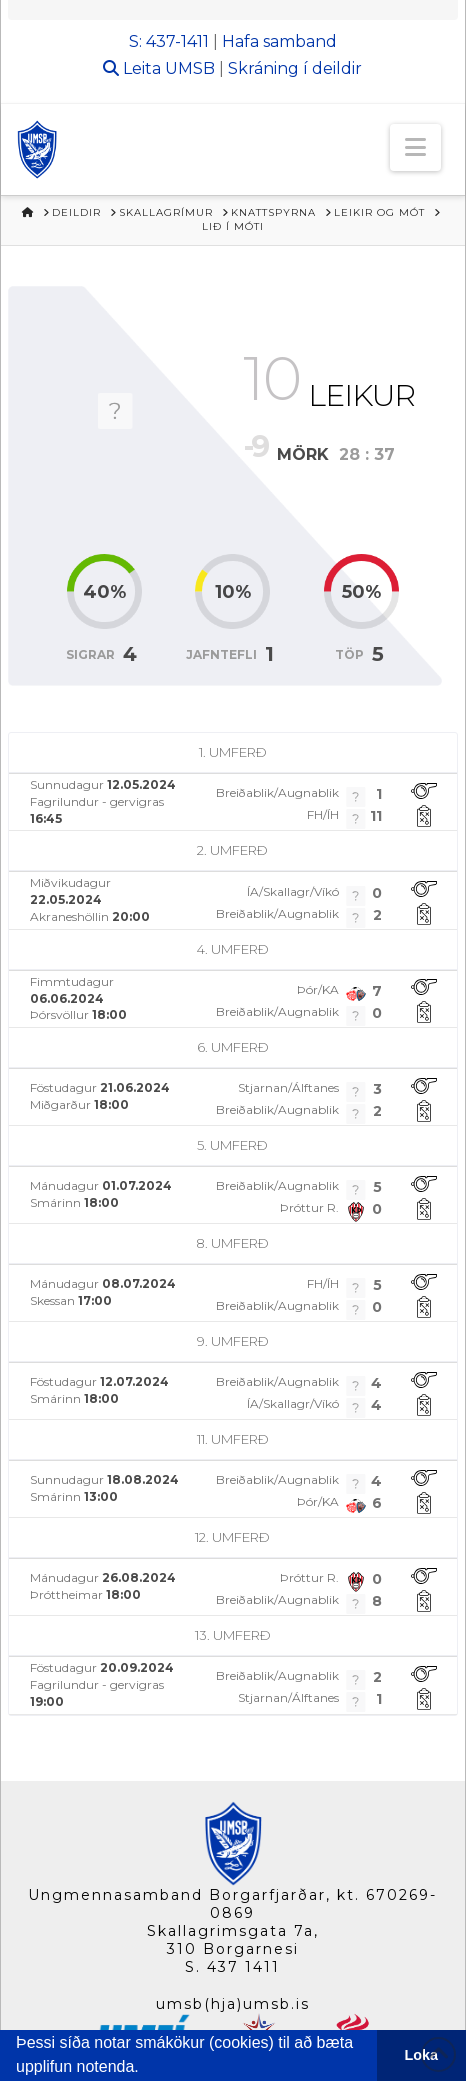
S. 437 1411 (232, 1967)
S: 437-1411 (169, 41)
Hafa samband (279, 41)
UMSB (190, 68)
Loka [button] (422, 2055)
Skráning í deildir (295, 68)
